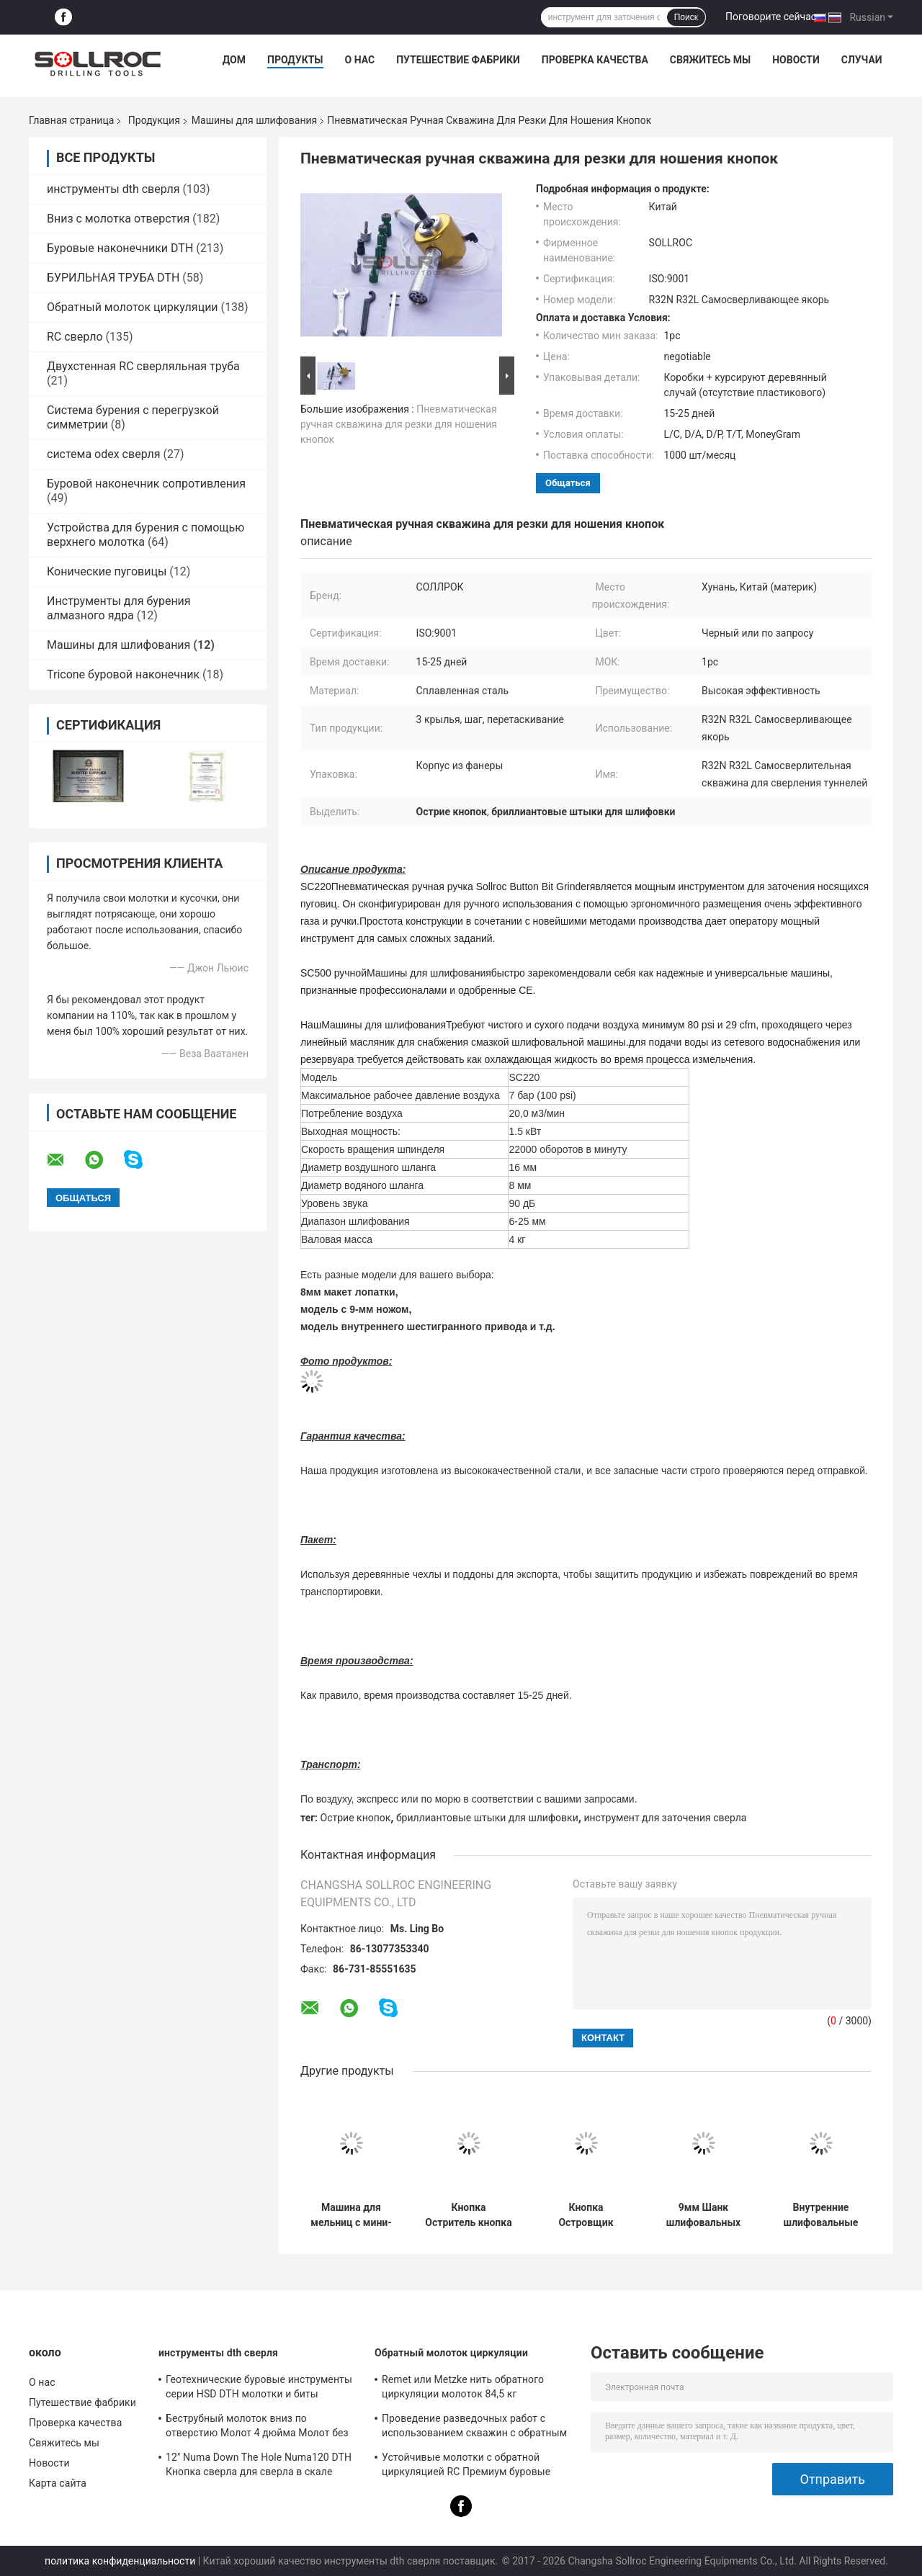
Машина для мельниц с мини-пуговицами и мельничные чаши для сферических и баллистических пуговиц (351, 2215)
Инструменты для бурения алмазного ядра (119, 608)
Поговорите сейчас (770, 16)
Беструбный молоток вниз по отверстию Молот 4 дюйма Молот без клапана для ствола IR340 (257, 2428)
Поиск (686, 17)
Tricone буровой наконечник (123, 674)
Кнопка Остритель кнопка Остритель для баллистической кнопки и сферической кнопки (468, 2215)
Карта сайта (57, 2483)
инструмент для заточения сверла (664, 1817)
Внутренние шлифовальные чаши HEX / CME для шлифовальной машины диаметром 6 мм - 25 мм (820, 2215)
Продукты (295, 60)
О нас (360, 60)
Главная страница (71, 120)
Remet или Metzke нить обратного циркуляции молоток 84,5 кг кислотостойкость (463, 2389)
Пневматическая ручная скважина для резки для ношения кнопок (398, 424)
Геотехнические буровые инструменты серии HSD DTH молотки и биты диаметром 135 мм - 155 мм (259, 2389)
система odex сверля (104, 454)
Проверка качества (595, 60)
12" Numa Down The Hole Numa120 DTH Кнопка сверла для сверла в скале (259, 2464)
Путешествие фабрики (458, 60)
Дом (234, 60)
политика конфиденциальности (120, 2561)
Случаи (861, 60)
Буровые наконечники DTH (120, 248)
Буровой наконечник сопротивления (146, 483)
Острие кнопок (356, 1817)
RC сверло (75, 337)
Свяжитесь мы (710, 60)
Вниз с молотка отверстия (118, 218)
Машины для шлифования (254, 120)
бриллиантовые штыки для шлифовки (487, 1817)
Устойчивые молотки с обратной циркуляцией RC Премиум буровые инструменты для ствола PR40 (466, 2466)
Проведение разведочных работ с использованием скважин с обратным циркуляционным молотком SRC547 (474, 2428)
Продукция (154, 120)
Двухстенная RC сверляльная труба (143, 366)
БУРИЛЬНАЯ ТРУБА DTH (113, 277)
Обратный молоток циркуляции (132, 307)
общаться (568, 482)
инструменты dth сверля (113, 189)
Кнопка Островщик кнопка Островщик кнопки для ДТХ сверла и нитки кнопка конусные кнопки (586, 2215)
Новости (796, 60)
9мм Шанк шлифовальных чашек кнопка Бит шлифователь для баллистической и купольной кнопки (704, 2215)
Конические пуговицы (106, 571)
